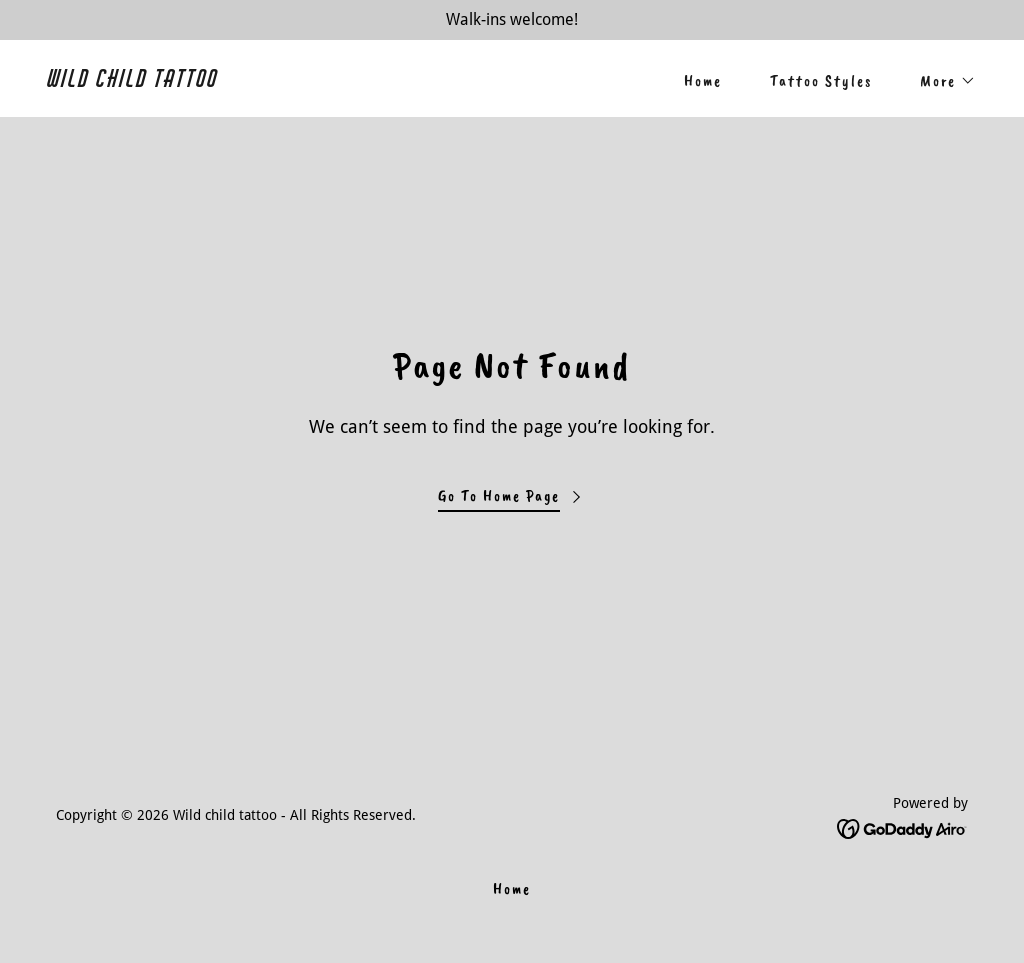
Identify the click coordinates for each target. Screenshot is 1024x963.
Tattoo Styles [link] (821, 81)
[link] (272, 81)
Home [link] (703, 81)
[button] (940, 81)
